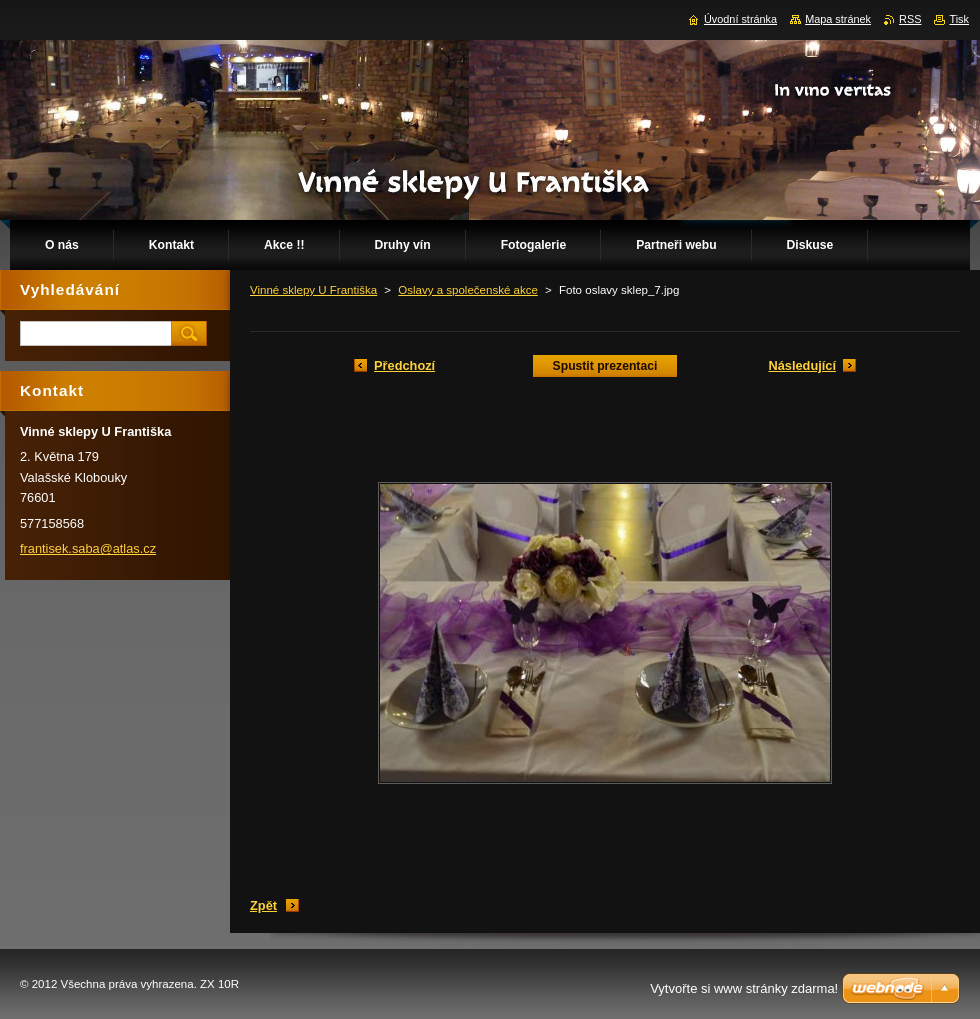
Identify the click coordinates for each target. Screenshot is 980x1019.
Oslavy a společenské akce (468, 290)
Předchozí (404, 365)
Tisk (959, 19)
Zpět (263, 905)
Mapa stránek (838, 19)
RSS (910, 19)
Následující (802, 365)
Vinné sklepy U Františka (313, 290)
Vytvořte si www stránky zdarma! (744, 988)
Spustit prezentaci (605, 366)
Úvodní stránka (740, 19)
